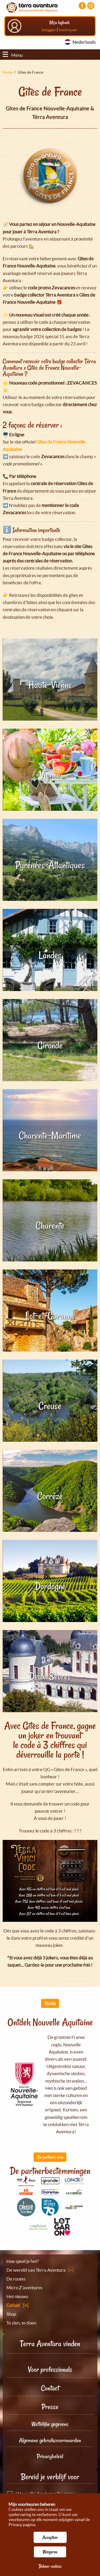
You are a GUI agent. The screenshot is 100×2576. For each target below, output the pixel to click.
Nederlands (84, 42)
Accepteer (50, 2537)
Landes (50, 955)
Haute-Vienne (50, 684)
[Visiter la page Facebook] (82, 5)
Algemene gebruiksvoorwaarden (50, 2440)
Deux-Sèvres (50, 1676)
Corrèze (50, 1496)
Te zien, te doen (21, 2322)
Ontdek (50, 2003)
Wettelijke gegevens (50, 2424)
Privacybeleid (50, 2456)
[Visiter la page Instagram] (90, 5)
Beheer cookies (50, 2566)
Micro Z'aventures (24, 2287)
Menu (13, 55)
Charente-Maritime (50, 1135)
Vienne (50, 774)
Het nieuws (17, 2296)
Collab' (13, 2305)
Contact (50, 2388)
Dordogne (50, 1586)
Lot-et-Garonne (50, 1315)
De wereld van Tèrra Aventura (36, 2270)
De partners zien (50, 2157)
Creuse (50, 1405)
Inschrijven (68, 30)
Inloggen (49, 30)
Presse (50, 2407)
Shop (11, 2314)
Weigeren (50, 2552)
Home (8, 72)
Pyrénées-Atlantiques (50, 865)
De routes (16, 2278)
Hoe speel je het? (22, 2261)
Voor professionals (50, 2369)
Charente (50, 1225)
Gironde (50, 1045)
